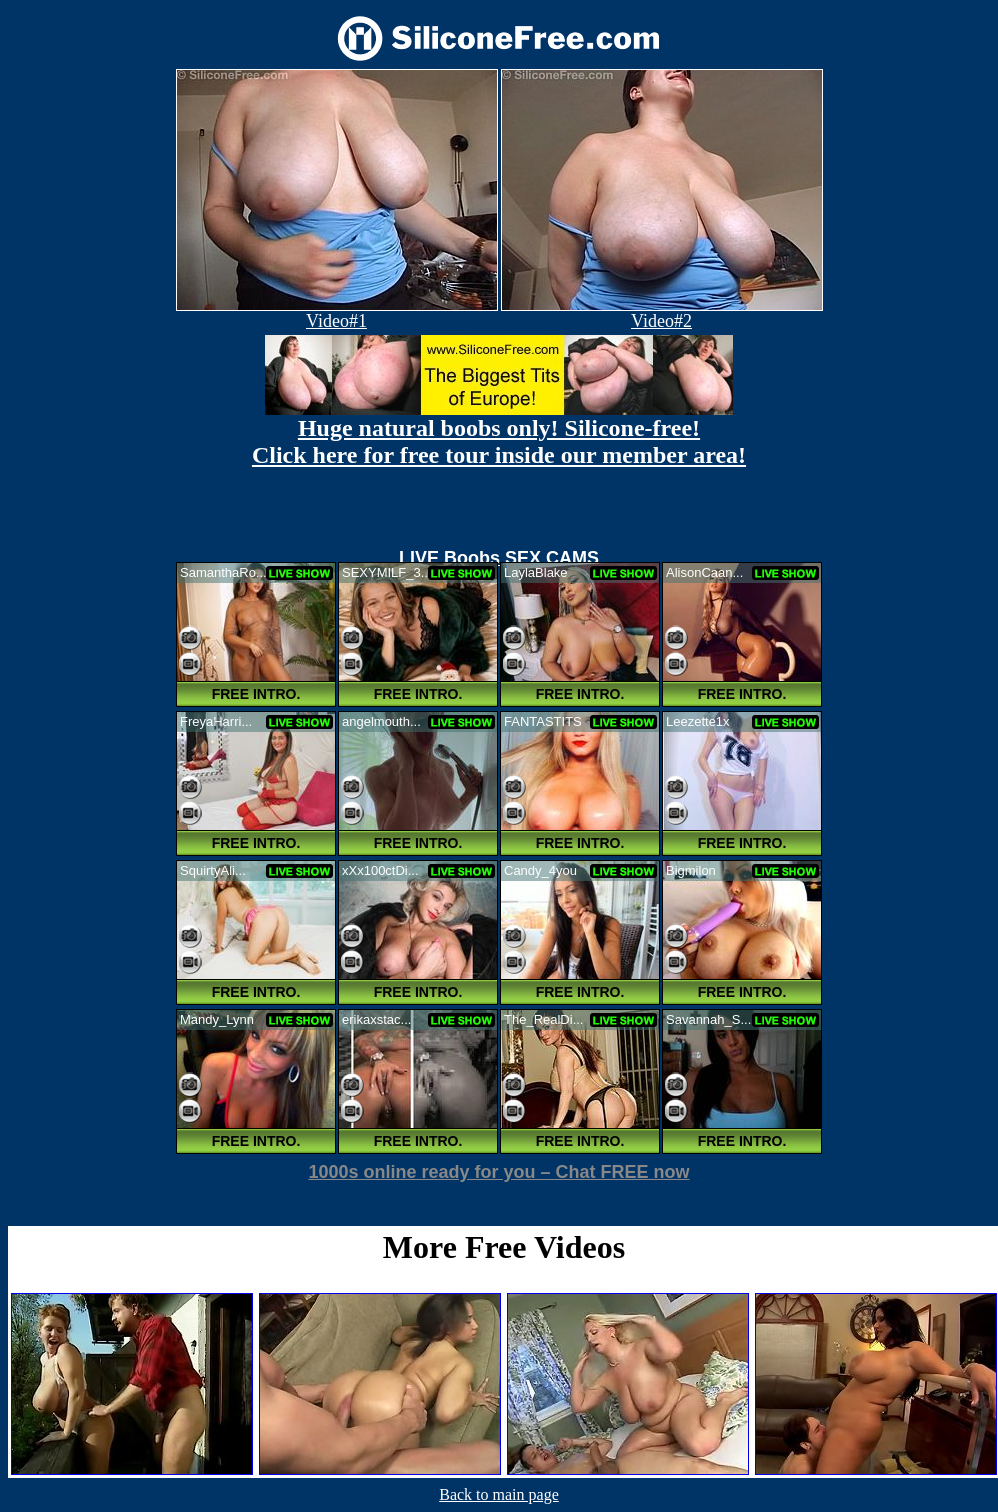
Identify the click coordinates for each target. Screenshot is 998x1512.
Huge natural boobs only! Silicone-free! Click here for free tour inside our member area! (499, 441)
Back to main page (499, 1494)
